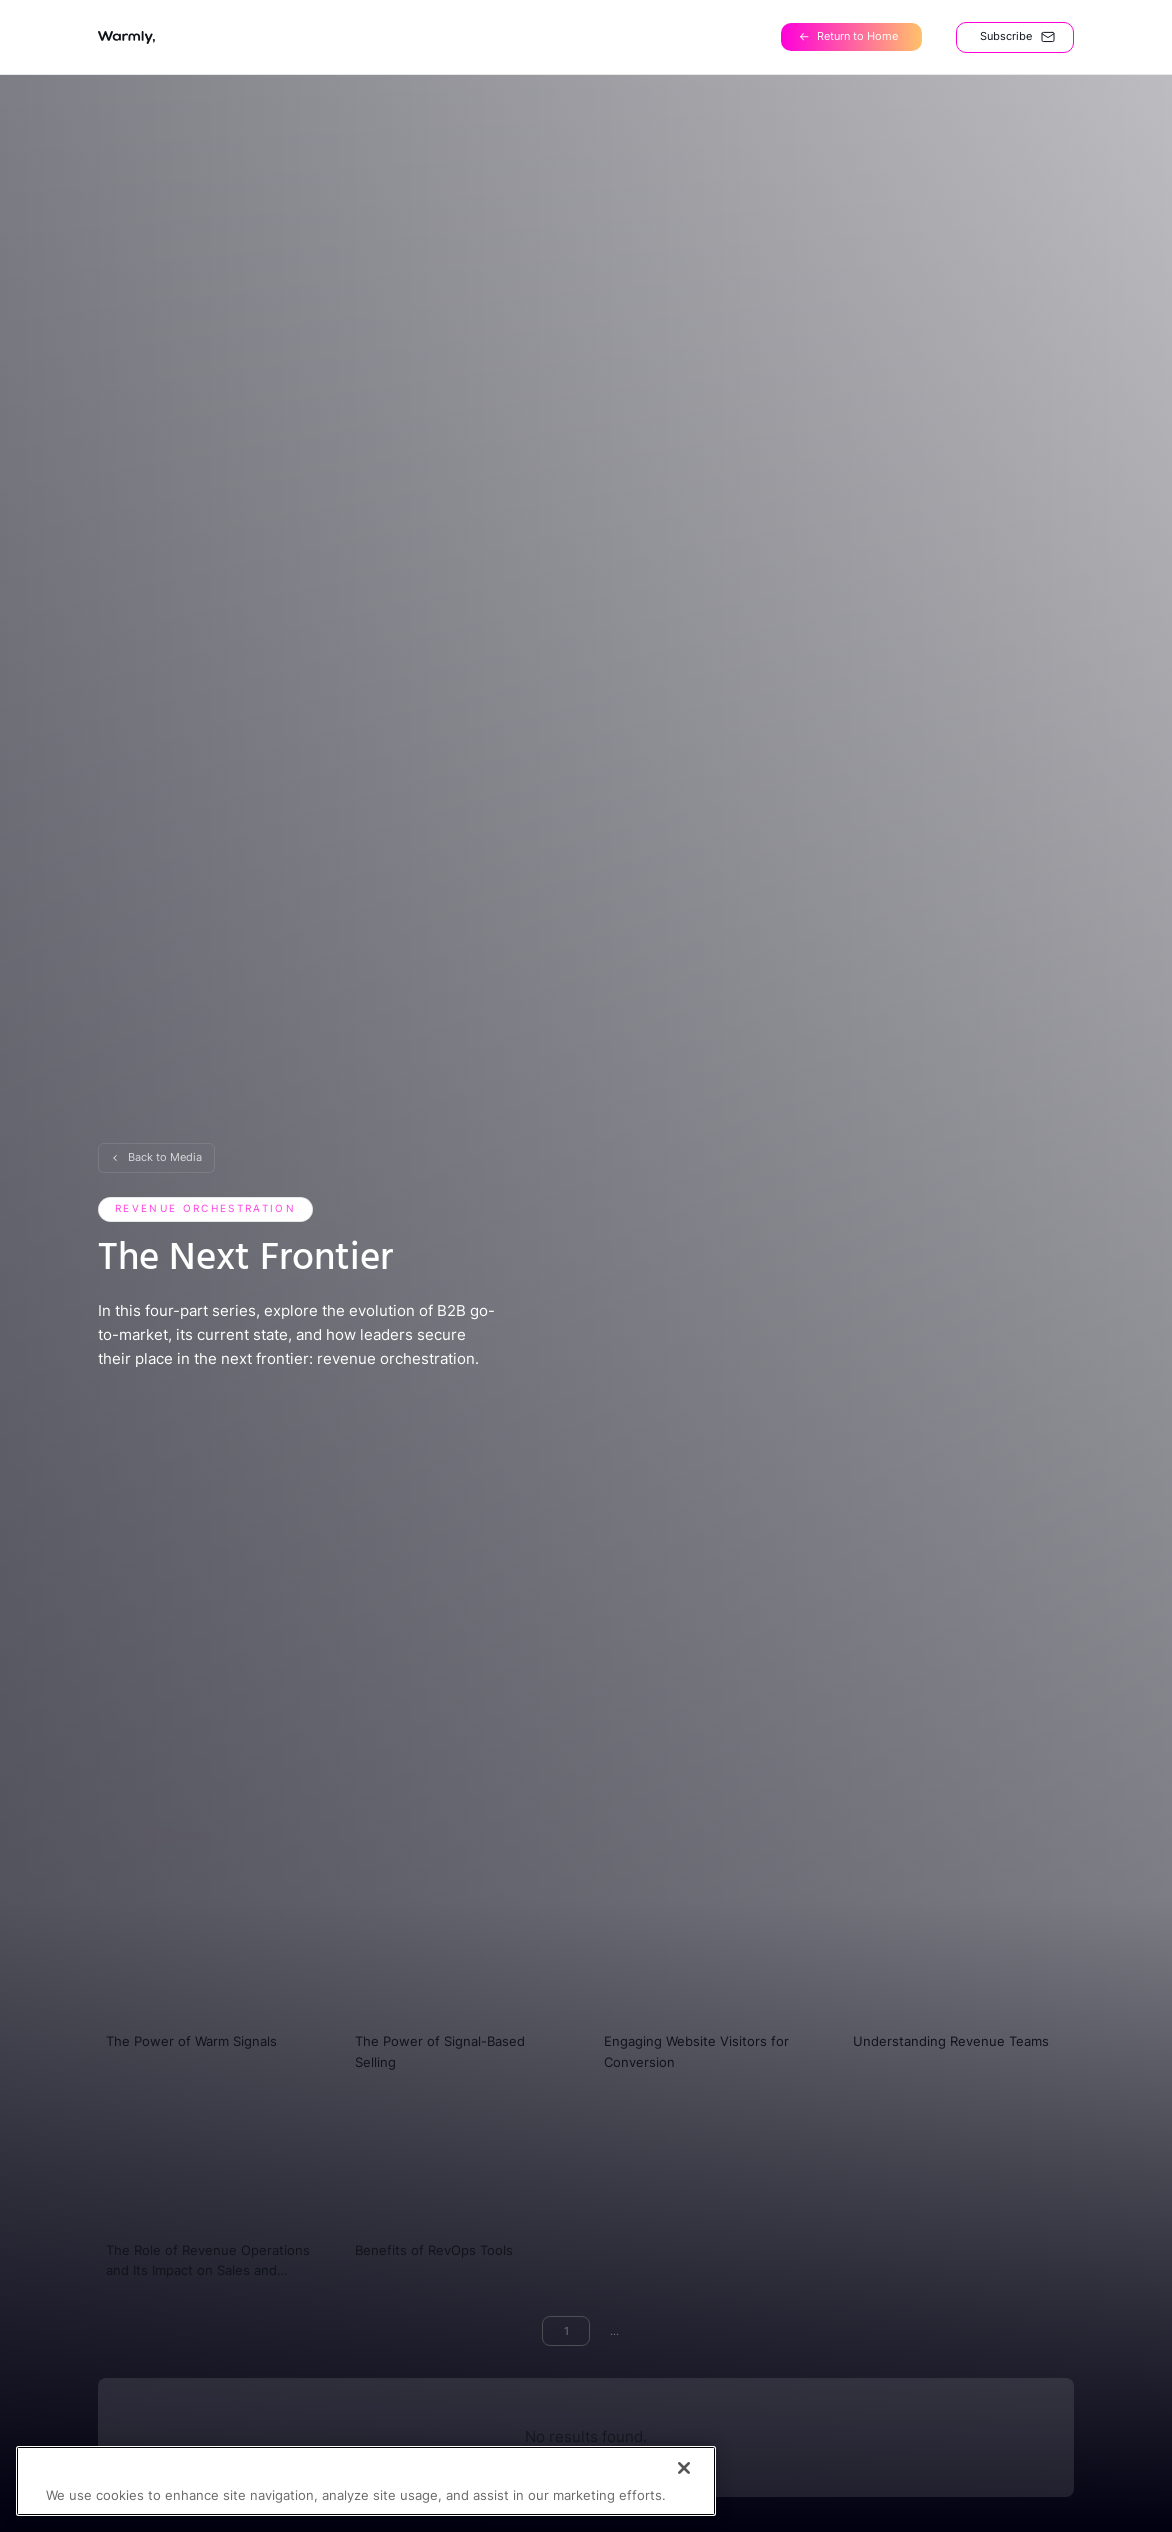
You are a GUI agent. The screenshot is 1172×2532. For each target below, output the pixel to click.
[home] (127, 37)
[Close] (684, 2491)
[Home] (851, 37)
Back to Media (165, 1157)
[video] (212, 1973)
